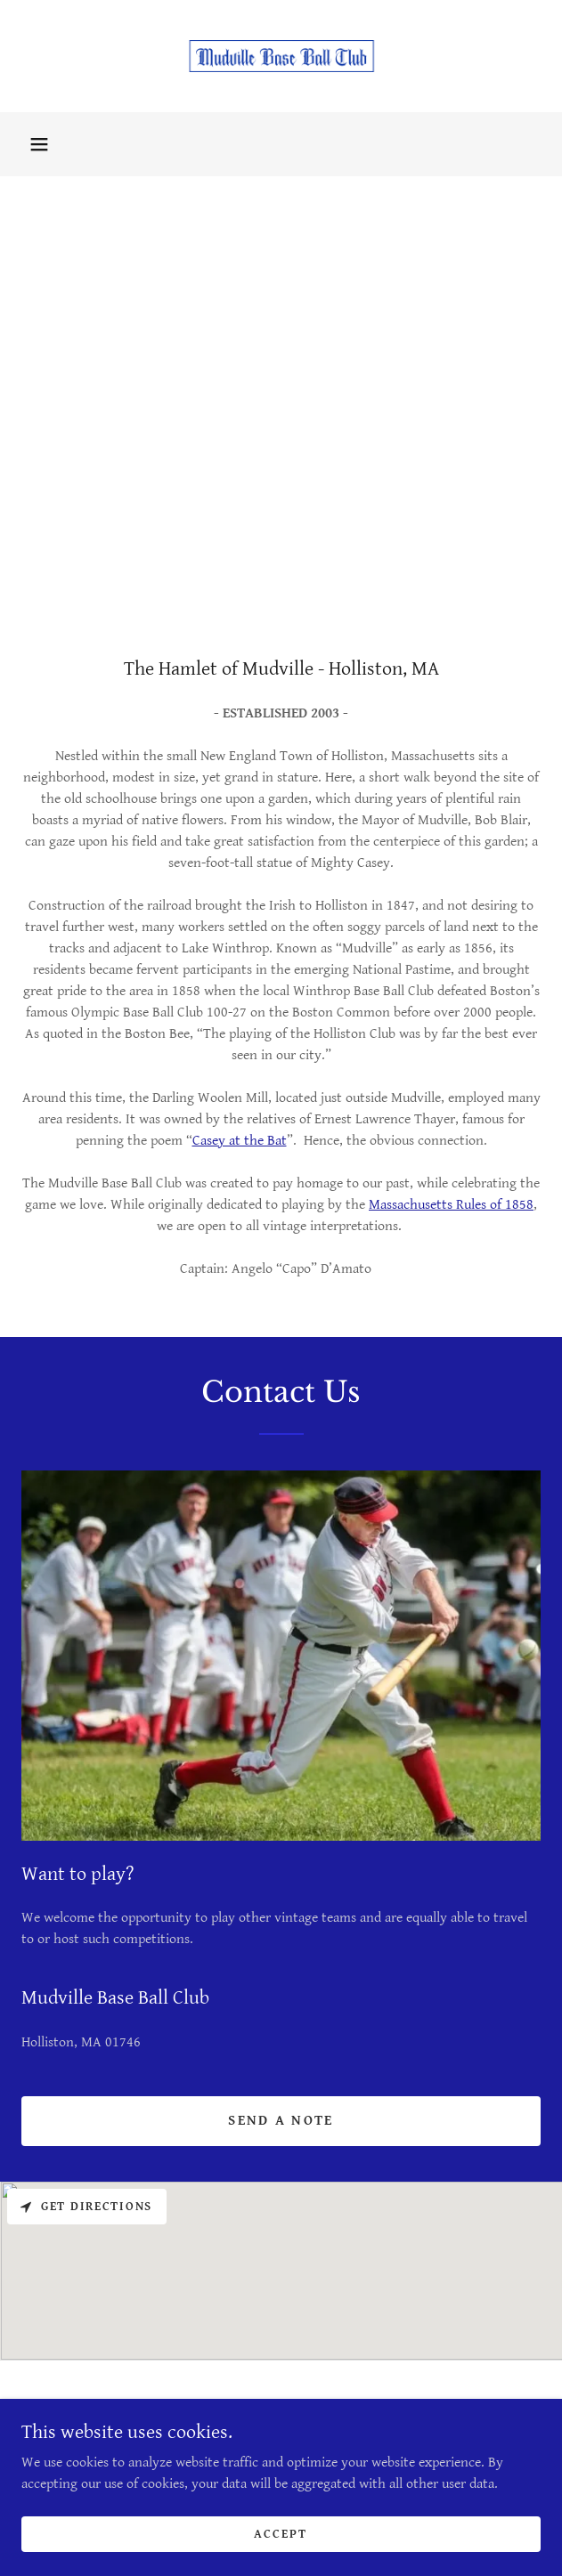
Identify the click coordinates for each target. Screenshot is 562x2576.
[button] (39, 144)
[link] (281, 56)
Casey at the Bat (239, 1140)
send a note (280, 2120)
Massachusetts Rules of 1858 (451, 1204)
